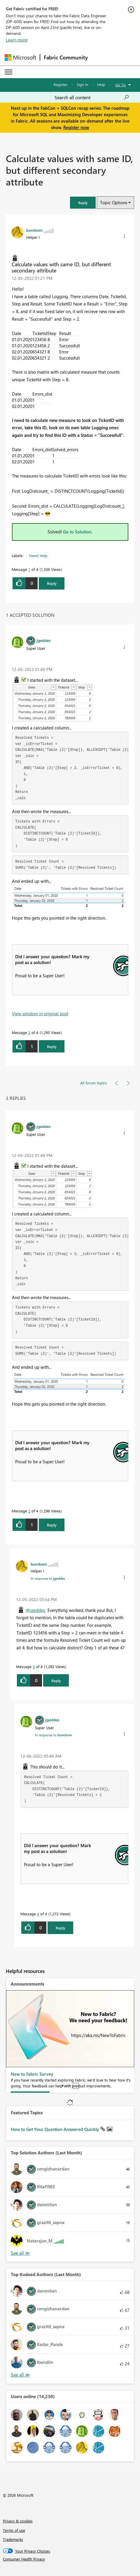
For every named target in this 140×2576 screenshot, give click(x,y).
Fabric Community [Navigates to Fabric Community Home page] (66, 57)
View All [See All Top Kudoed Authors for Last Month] (20, 2374)
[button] (83, 203)
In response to (48, 1578)
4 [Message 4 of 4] (38, 1913)
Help (101, 84)
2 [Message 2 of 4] (29, 1032)
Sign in (82, 84)
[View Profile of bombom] (34, 230)
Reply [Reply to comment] (52, 1046)
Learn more (17, 40)
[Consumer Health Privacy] (70, 2559)
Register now (76, 127)
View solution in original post (40, 1013)
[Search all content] (92, 97)
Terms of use (14, 2530)
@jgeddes (35, 1610)
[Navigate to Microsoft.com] (20, 57)
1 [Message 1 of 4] (29, 569)
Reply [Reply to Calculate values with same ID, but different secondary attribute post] (52, 583)
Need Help (38, 555)
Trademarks (13, 2539)
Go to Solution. (78, 532)
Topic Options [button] (113, 202)
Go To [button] (120, 84)
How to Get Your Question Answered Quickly (55, 2129)
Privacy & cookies (18, 2520)
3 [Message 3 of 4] (34, 1666)
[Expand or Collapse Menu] (8, 72)
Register (61, 84)
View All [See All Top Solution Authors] (20, 2253)
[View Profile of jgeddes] (43, 640)
